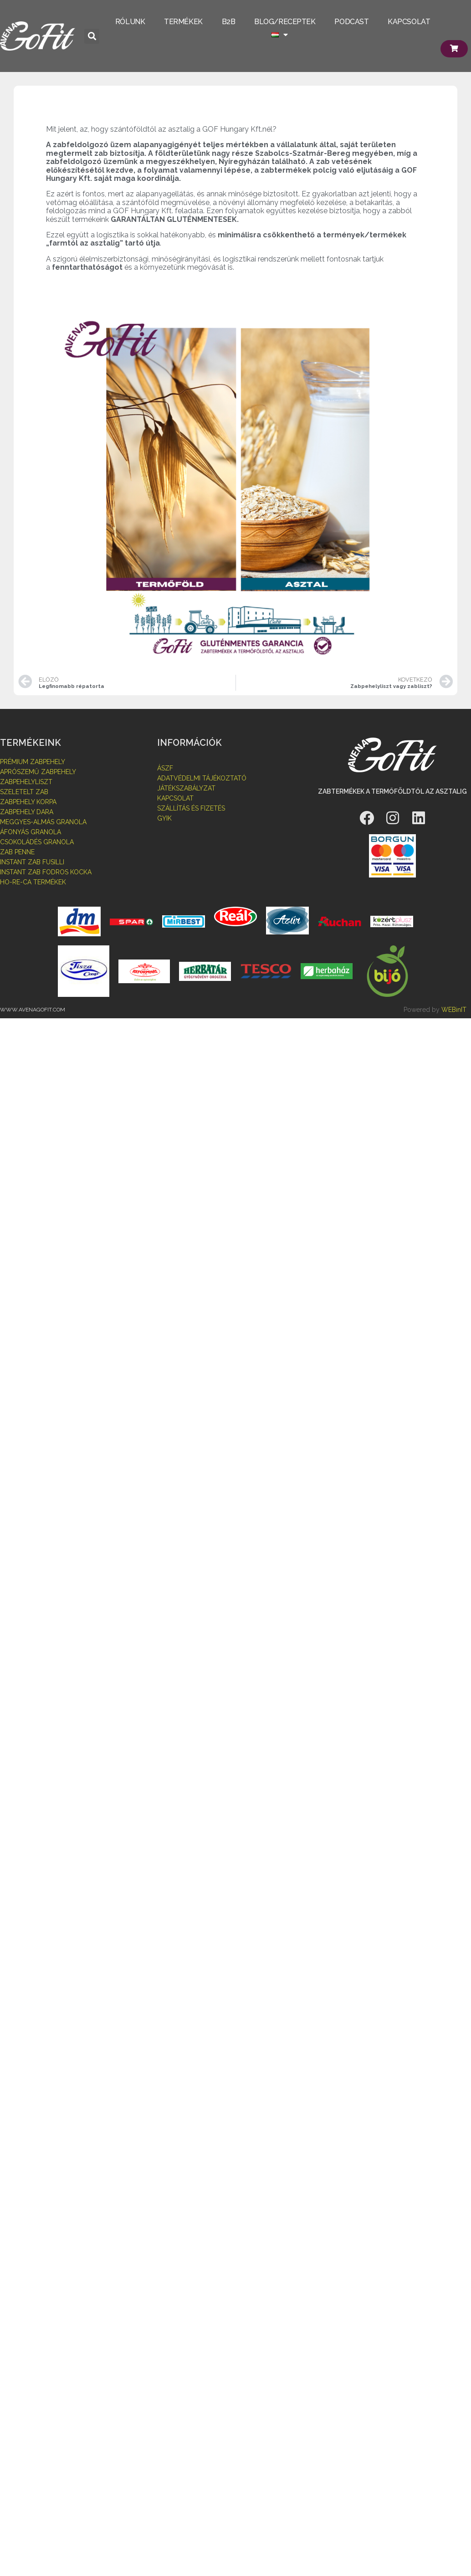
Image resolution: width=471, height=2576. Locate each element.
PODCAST (351, 21)
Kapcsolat (175, 798)
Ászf (165, 768)
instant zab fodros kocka (46, 872)
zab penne (17, 852)
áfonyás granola (30, 832)
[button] (91, 35)
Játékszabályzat (186, 788)
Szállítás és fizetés (191, 808)
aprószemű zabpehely (38, 771)
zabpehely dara (26, 812)
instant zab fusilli (32, 862)
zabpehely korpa (28, 802)
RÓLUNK (130, 21)
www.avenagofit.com (32, 1009)
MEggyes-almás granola (43, 822)
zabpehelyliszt (26, 781)
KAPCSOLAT (409, 21)
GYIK (164, 818)
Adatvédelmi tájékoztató (201, 778)
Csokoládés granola (37, 842)
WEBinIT (453, 1009)
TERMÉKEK (183, 21)
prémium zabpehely (32, 761)
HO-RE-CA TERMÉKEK (33, 882)
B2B (229, 21)
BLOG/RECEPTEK (284, 21)
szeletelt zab (24, 791)
